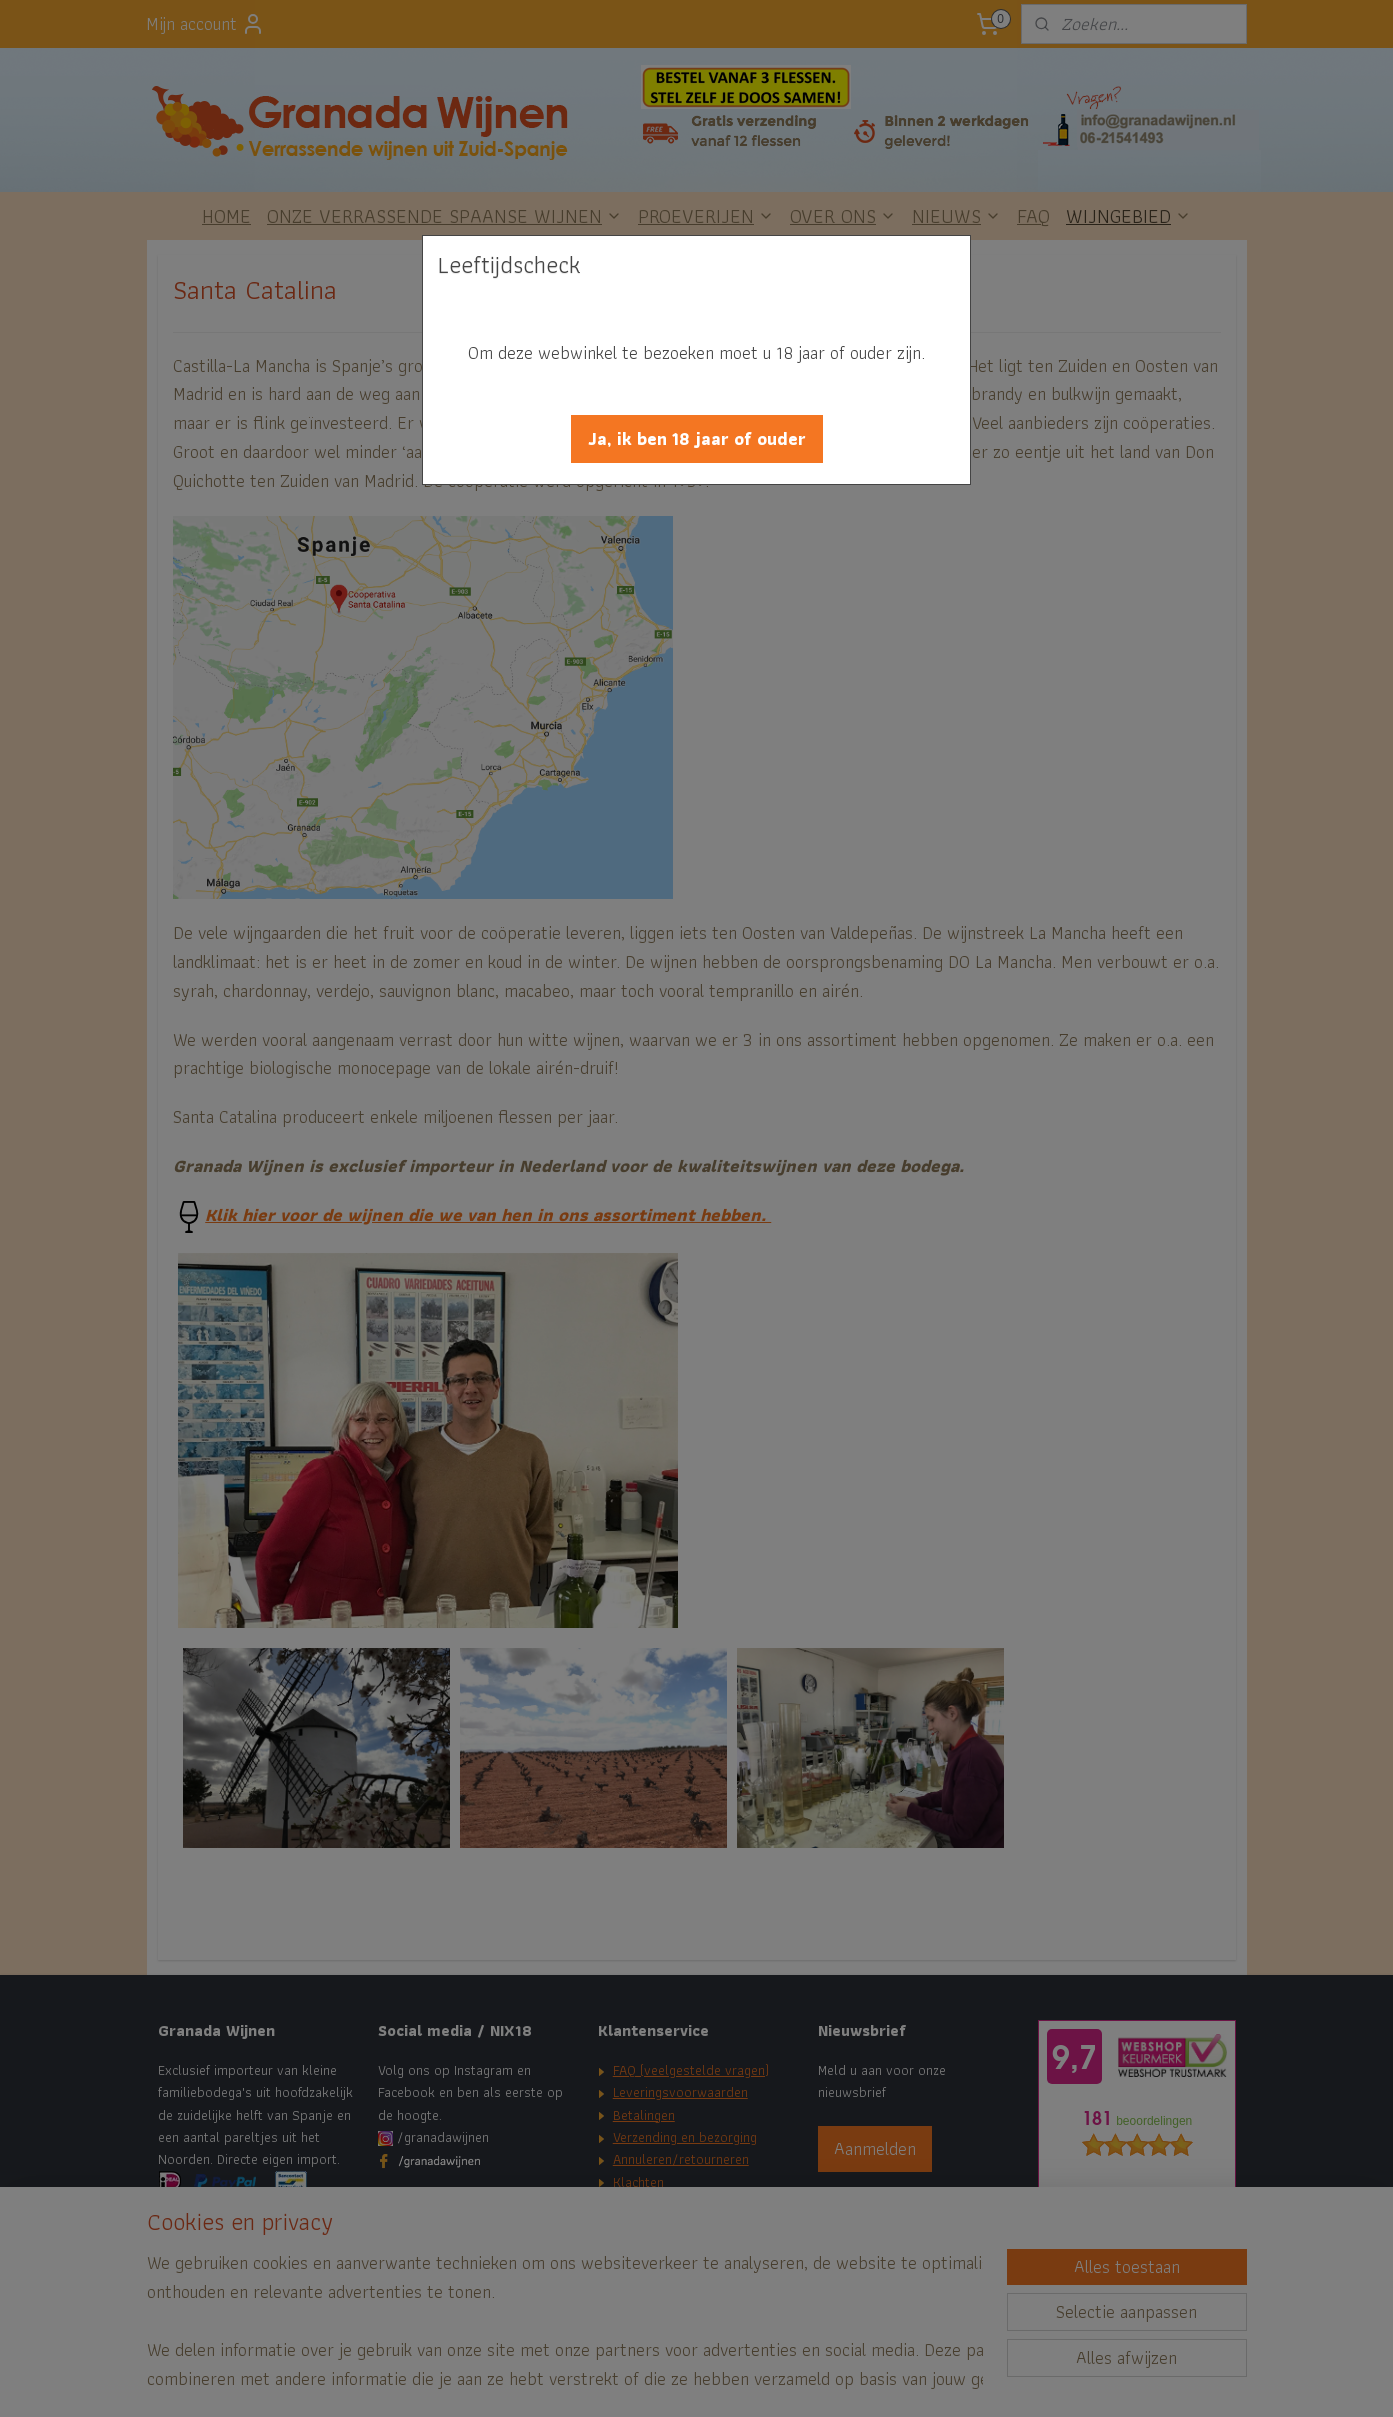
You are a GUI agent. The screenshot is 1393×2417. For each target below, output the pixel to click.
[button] (697, 439)
